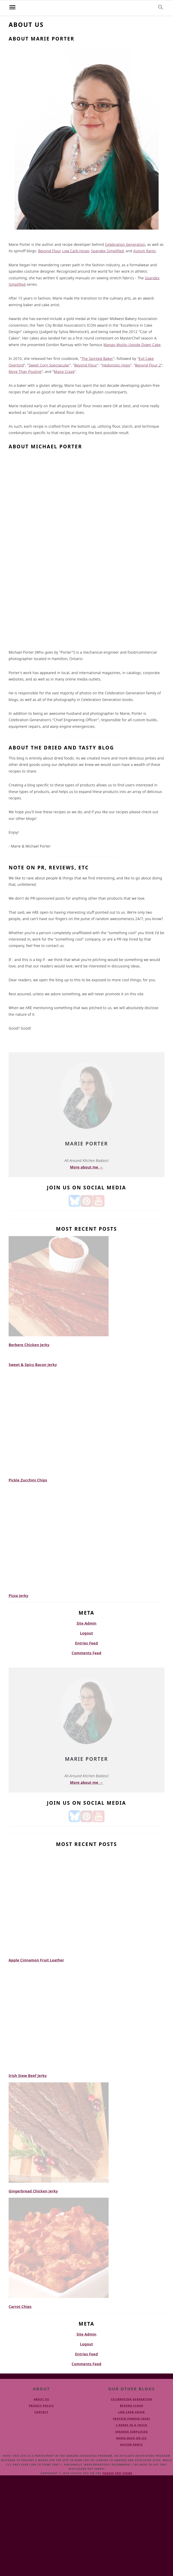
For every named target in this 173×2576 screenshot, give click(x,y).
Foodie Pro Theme (118, 2473)
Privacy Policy (41, 2405)
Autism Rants (144, 250)
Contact (42, 2412)
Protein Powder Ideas (131, 2418)
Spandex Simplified (107, 250)
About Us (41, 2399)
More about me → (86, 1167)
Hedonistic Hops (116, 365)
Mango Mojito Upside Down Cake (132, 344)
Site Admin (87, 1623)
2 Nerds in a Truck (131, 2425)
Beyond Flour (49, 250)
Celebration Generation (125, 244)
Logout (86, 1633)
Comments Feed (86, 1653)
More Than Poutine (25, 371)
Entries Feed (86, 1643)
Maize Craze (64, 371)
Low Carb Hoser (75, 250)
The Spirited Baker (97, 358)
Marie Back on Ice (131, 2438)
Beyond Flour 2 (148, 365)
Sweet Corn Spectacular (49, 365)
